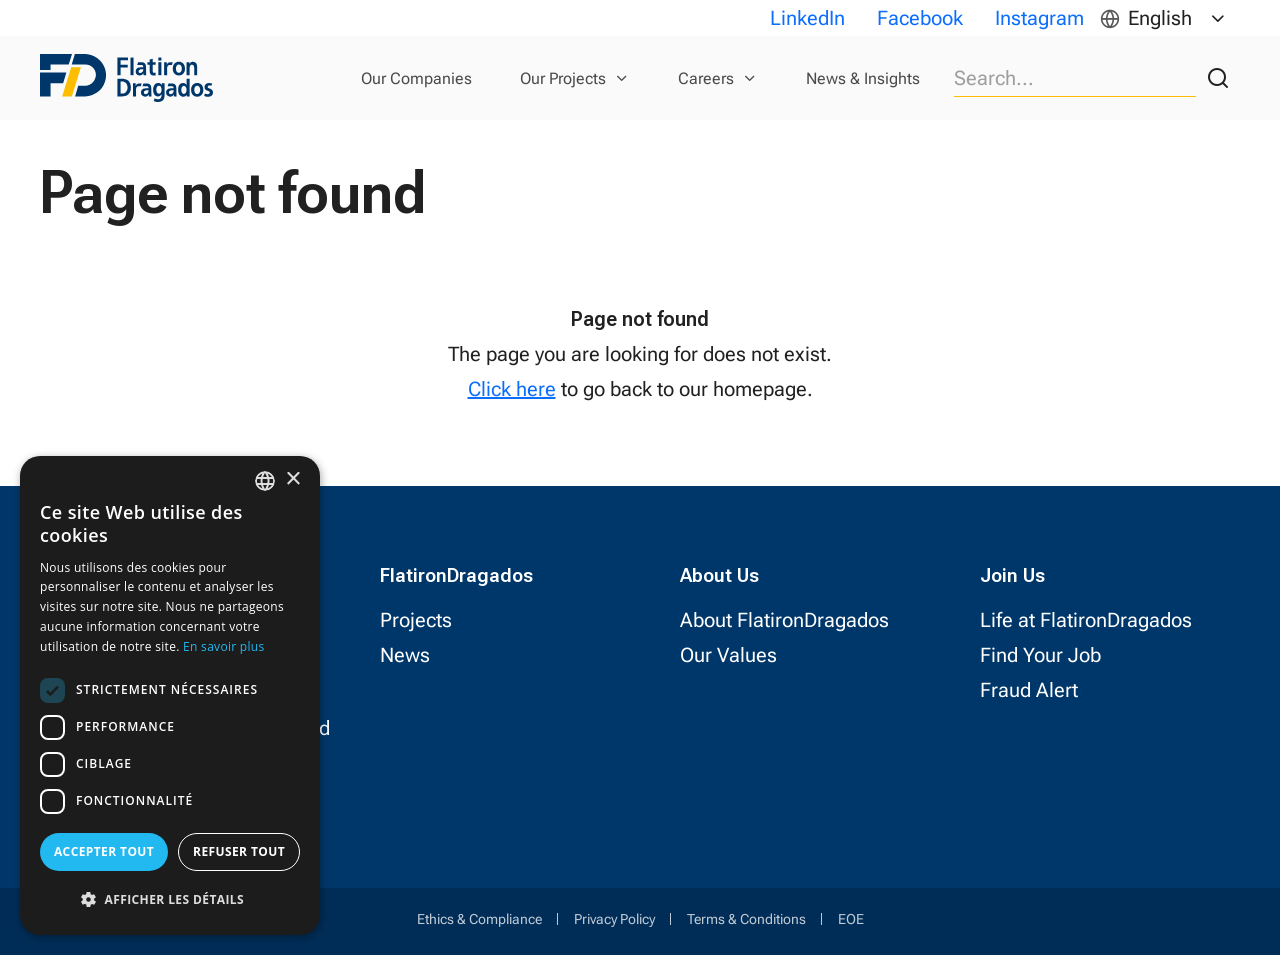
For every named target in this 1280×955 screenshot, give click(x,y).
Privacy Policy (614, 919)
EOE (851, 919)
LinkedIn (807, 18)
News (405, 655)
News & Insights (863, 78)
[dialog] (170, 695)
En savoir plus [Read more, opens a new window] (223, 646)
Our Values (728, 655)
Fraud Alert (1029, 690)
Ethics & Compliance (479, 919)
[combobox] (265, 481)
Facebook (920, 18)
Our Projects (563, 78)
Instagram (1039, 18)
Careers (706, 78)
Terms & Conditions (746, 919)
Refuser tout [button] (239, 851)
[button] (170, 899)
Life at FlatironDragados (1086, 620)
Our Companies (416, 78)
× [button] (292, 479)
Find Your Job (1040, 655)
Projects (416, 620)
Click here (512, 389)
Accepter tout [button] (104, 851)
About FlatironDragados (784, 620)
